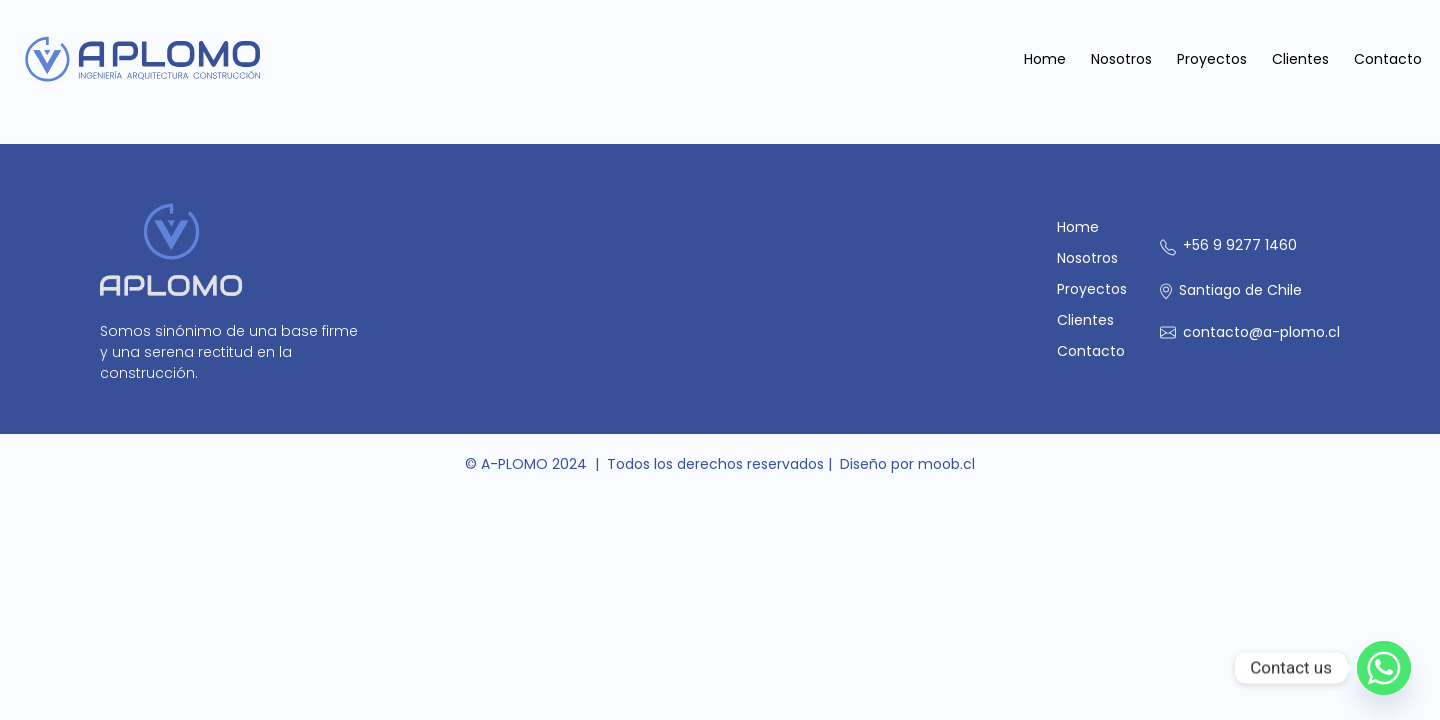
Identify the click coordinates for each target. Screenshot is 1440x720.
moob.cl (946, 464)
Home (1045, 59)
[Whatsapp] (1384, 668)
